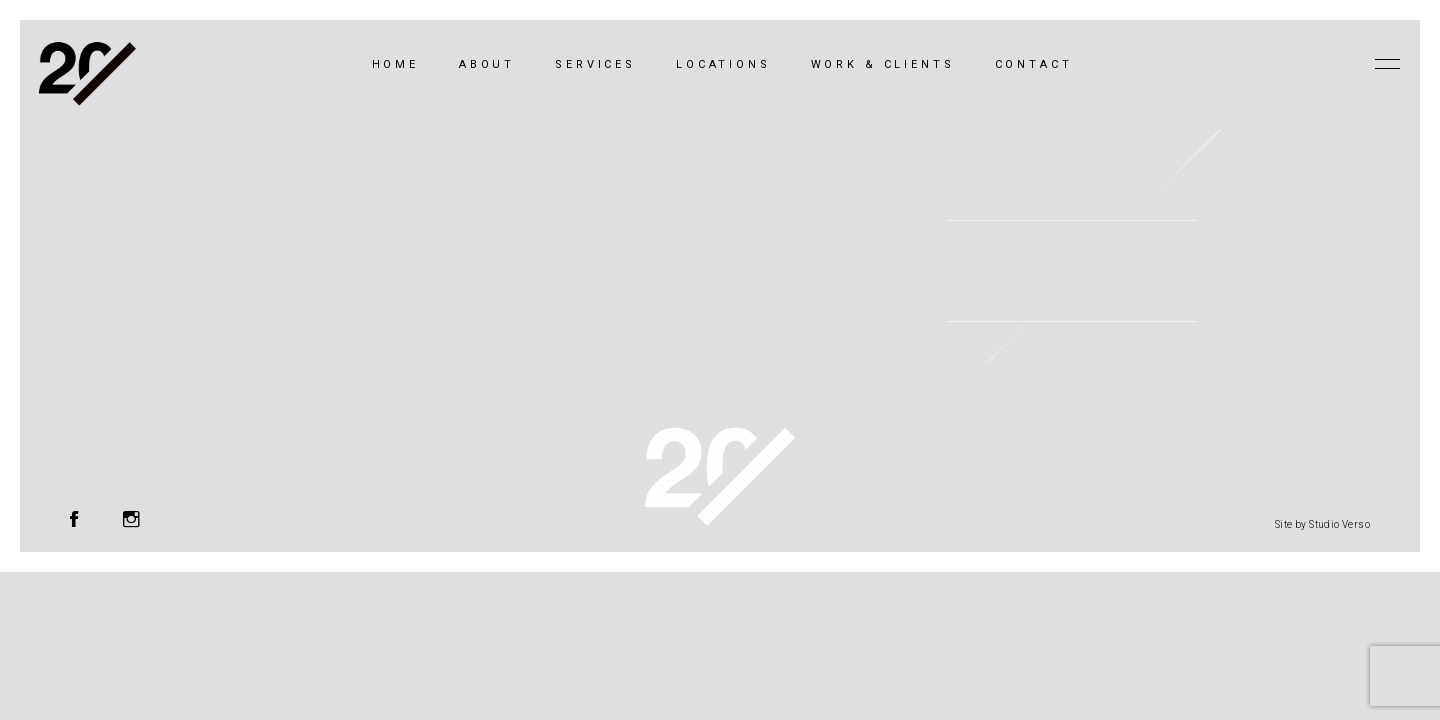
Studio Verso (1339, 524)
